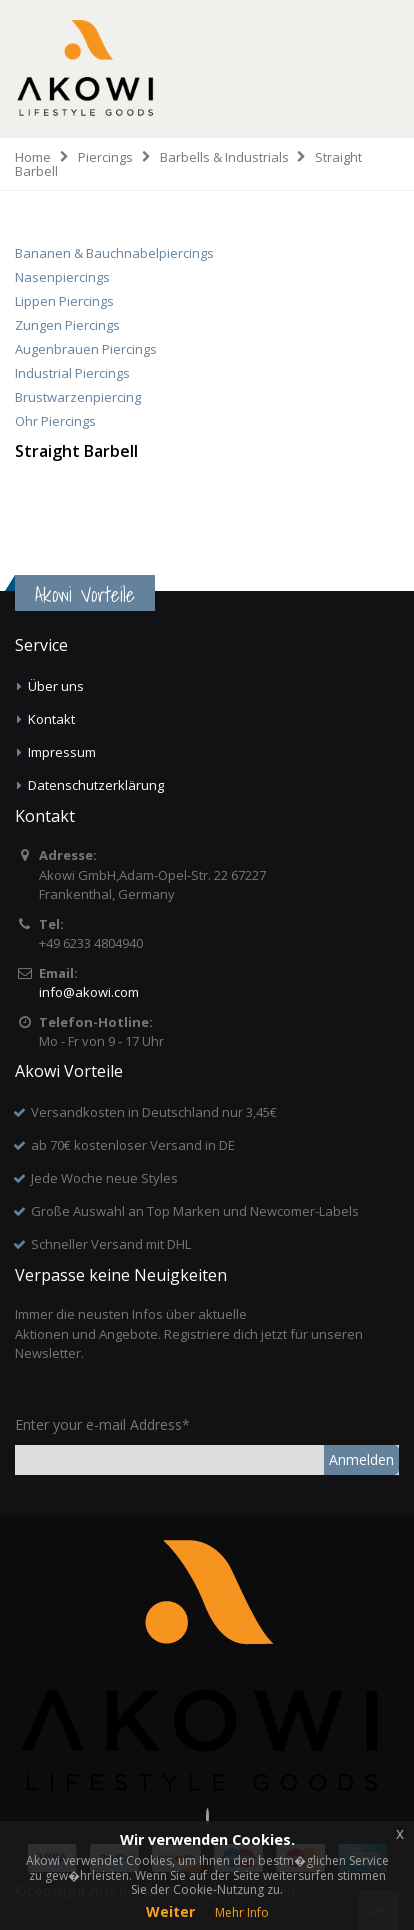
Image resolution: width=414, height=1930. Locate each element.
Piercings (105, 157)
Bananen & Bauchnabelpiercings (114, 253)
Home (33, 157)
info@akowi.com (89, 992)
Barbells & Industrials (224, 157)
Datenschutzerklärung (96, 785)
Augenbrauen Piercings (86, 349)
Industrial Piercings (72, 373)
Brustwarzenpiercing (78, 397)
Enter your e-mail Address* (102, 1424)
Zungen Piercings (67, 325)
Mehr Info (242, 1912)
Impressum (62, 752)
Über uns (56, 686)
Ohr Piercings (55, 421)
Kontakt (51, 719)
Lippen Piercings (64, 301)
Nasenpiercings (62, 277)
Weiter (170, 1911)
